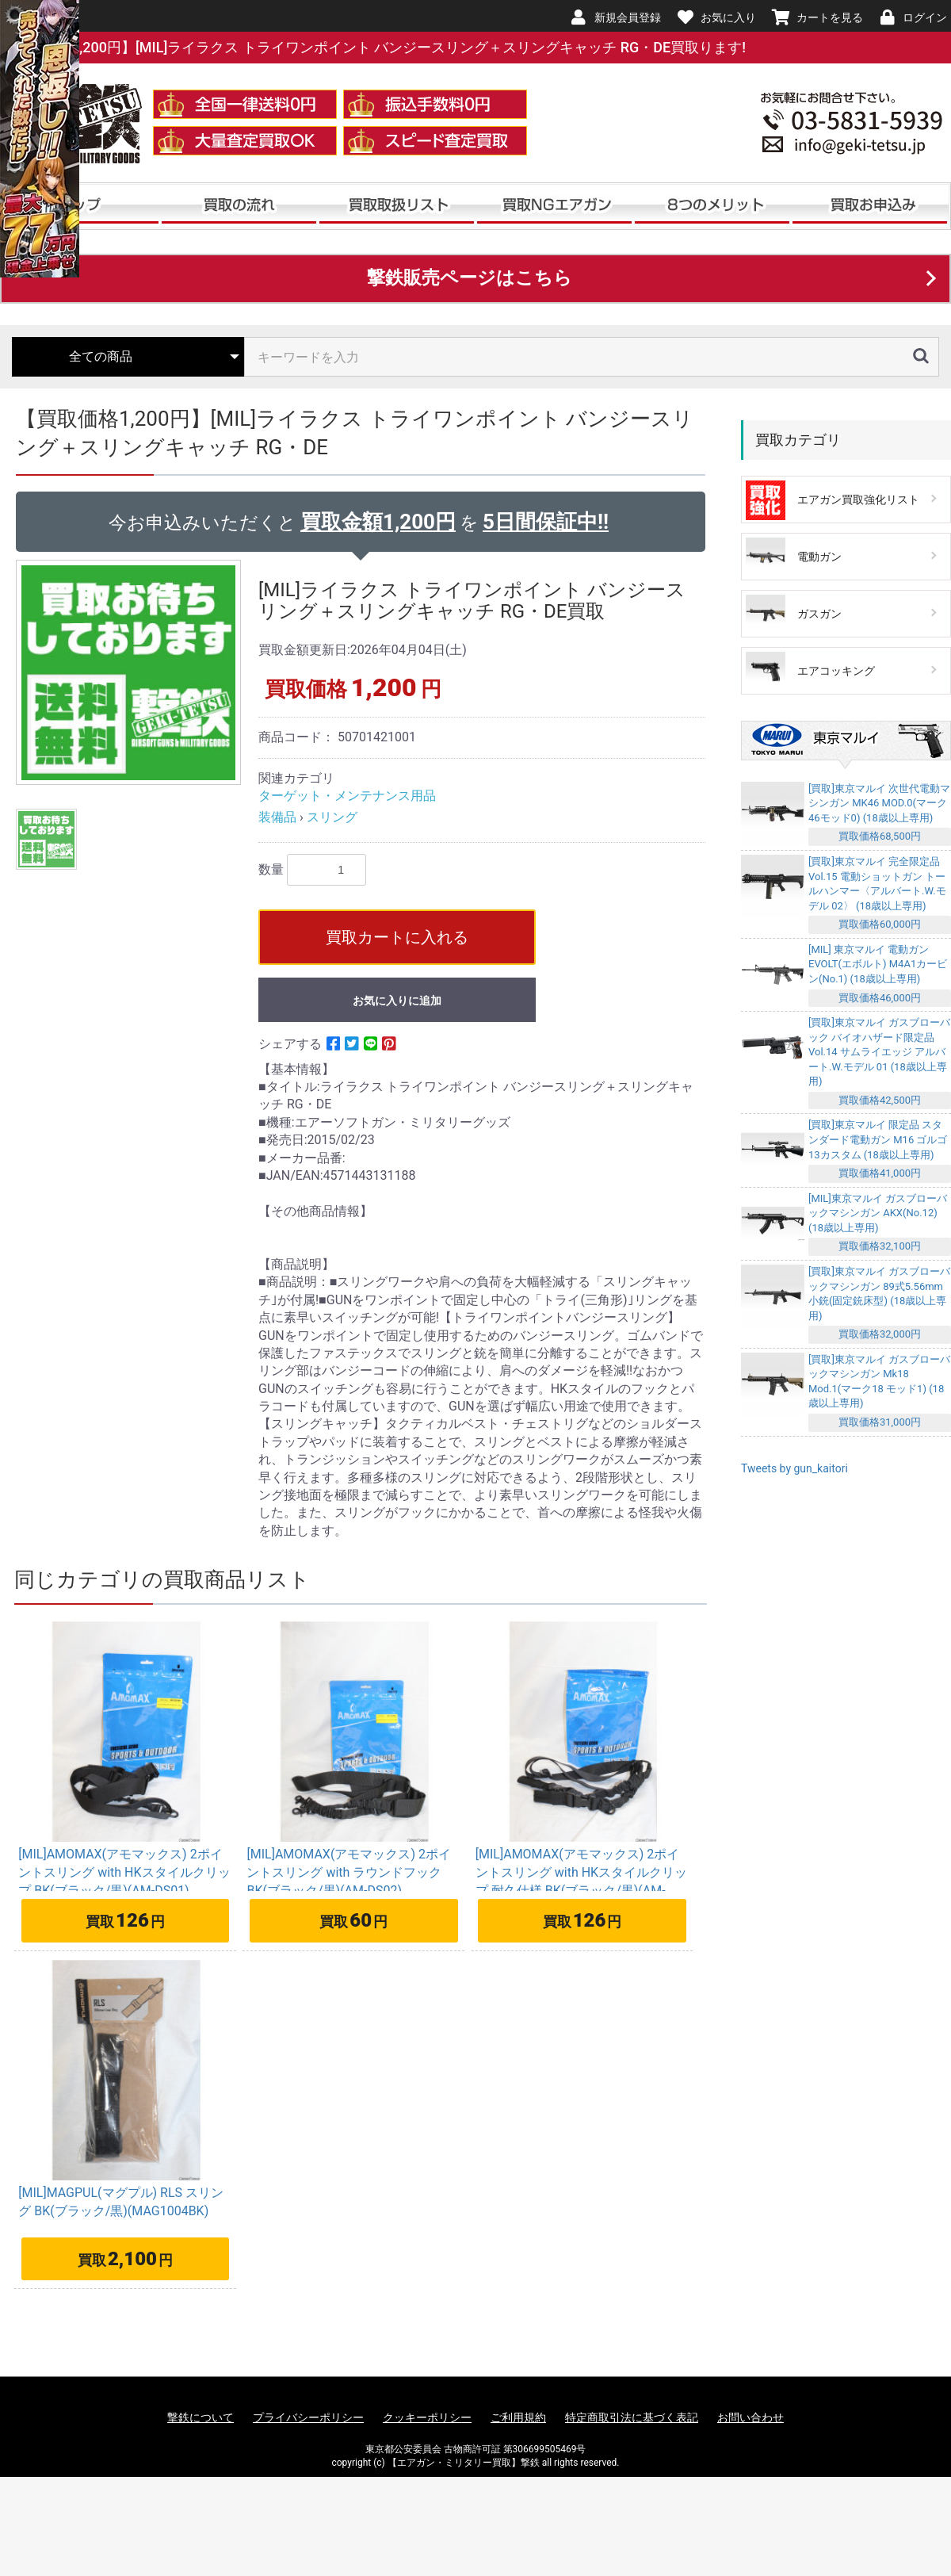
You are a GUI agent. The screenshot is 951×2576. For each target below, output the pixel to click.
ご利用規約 (518, 2417)
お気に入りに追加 (397, 1000)
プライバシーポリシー (308, 2417)
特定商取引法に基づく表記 (631, 2417)
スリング (332, 817)
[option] (131, 672)
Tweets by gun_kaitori (794, 1468)
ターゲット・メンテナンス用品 (347, 795)
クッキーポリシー (427, 2417)
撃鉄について (200, 2417)
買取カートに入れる (397, 937)
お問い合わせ (750, 2417)
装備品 (277, 817)
